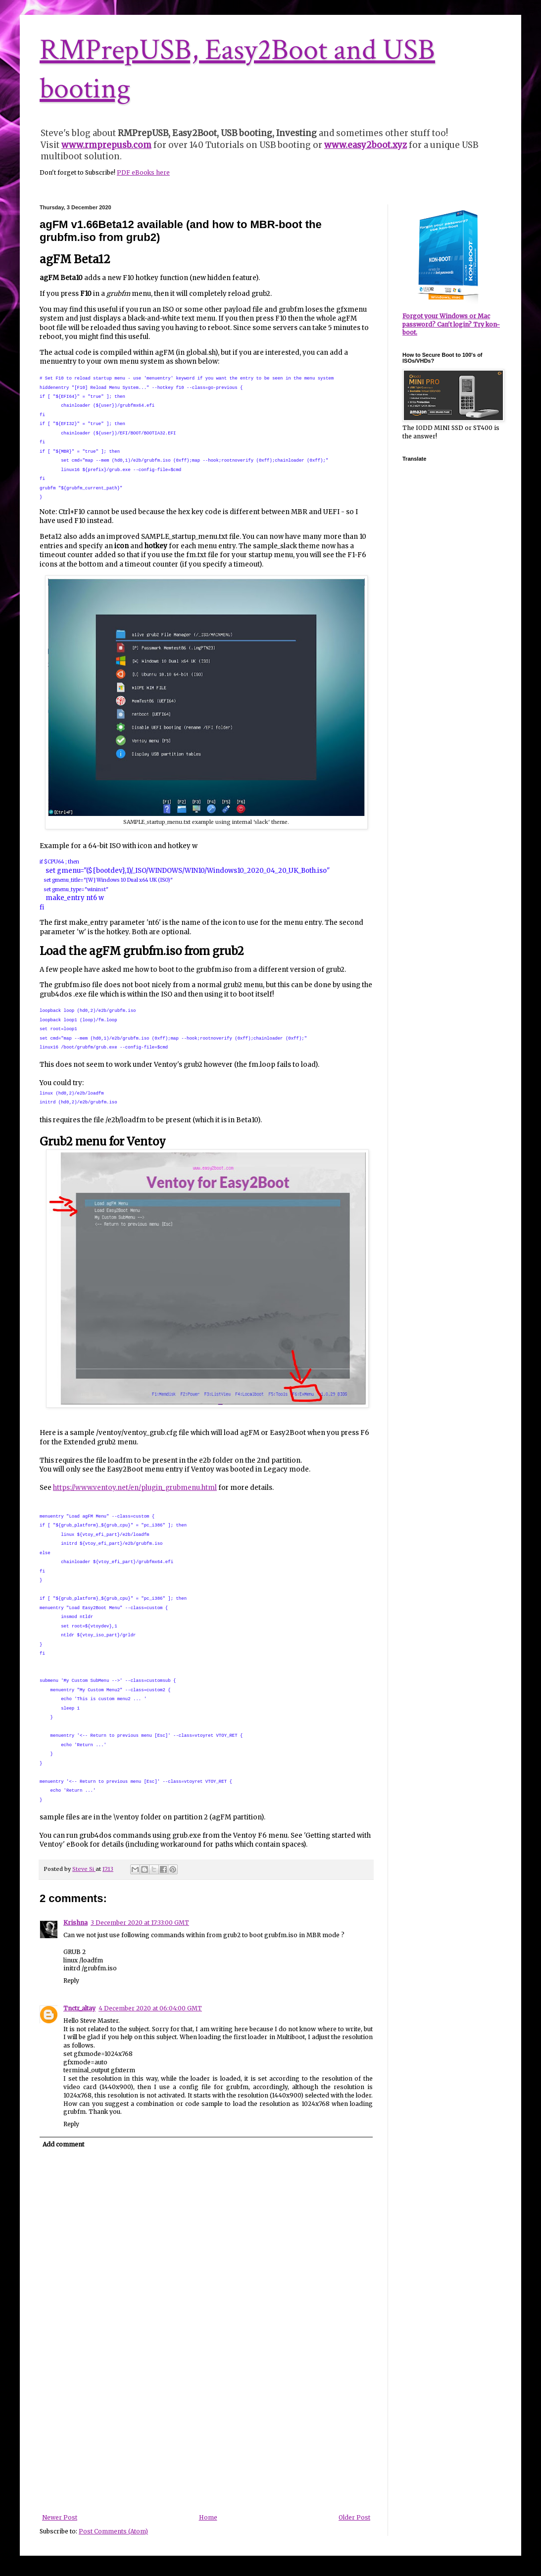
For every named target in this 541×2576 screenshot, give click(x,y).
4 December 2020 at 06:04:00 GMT (150, 2008)
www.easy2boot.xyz (365, 145)
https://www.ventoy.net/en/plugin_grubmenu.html (135, 1487)
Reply (71, 1980)
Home (208, 2517)
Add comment (63, 2144)
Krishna (75, 1922)
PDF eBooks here (143, 172)
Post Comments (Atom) (113, 2531)
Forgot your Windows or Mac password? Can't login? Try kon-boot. (451, 324)
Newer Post (59, 2517)
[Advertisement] (206, 2440)
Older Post (354, 2517)
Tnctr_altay (79, 2008)
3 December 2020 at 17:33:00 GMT (140, 1922)
